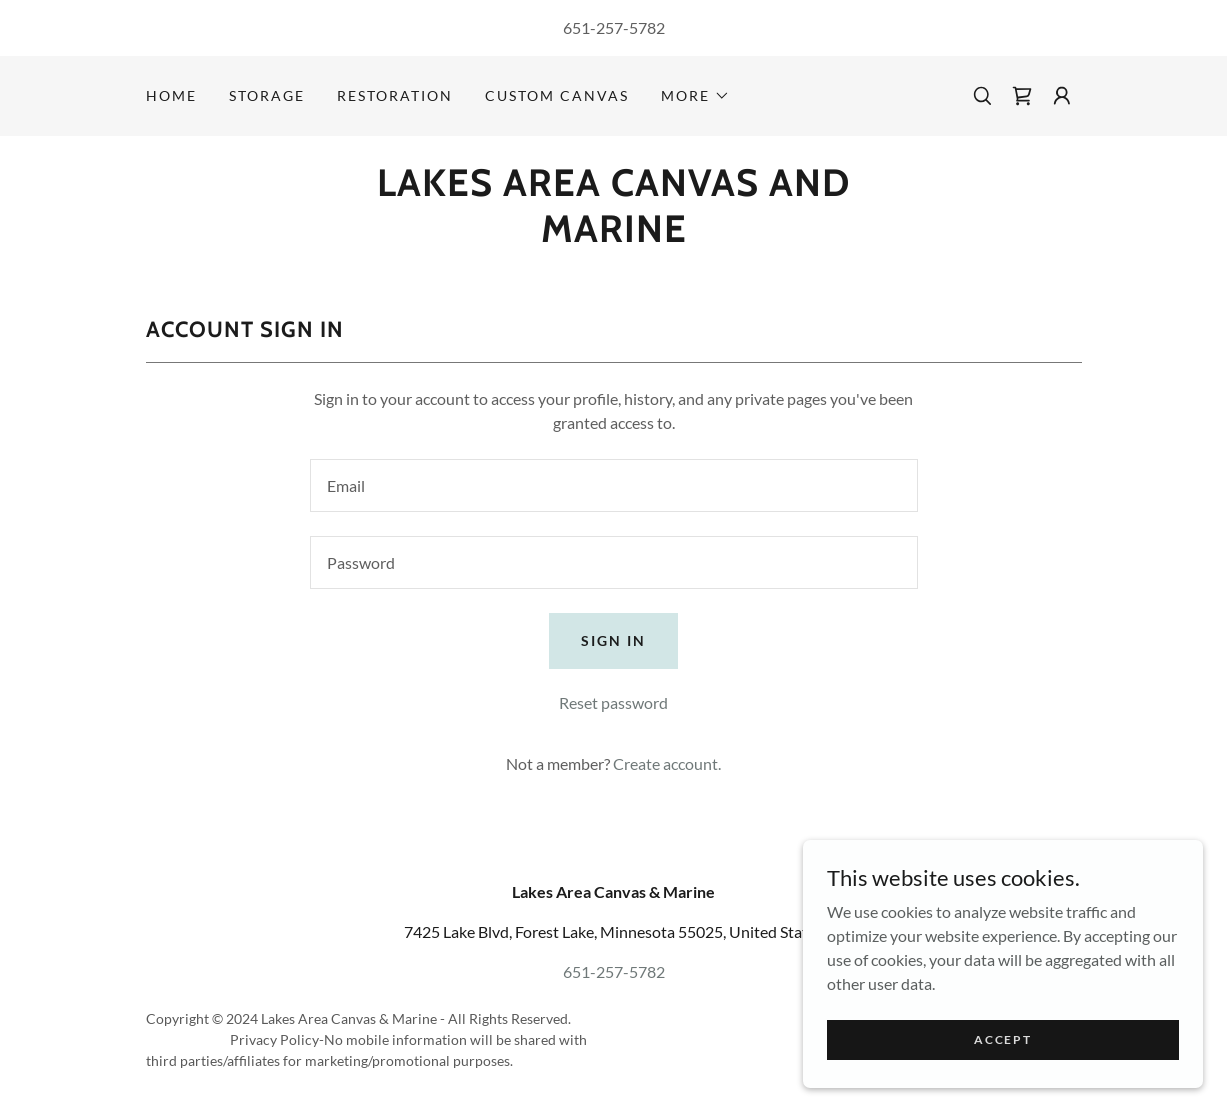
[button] (695, 96)
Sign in (613, 640)
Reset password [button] (613, 702)
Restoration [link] (395, 95)
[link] (1022, 96)
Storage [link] (267, 95)
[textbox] (614, 485)
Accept (1002, 1039)
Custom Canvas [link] (557, 95)
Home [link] (171, 95)
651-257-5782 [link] (614, 27)
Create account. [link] (667, 763)
